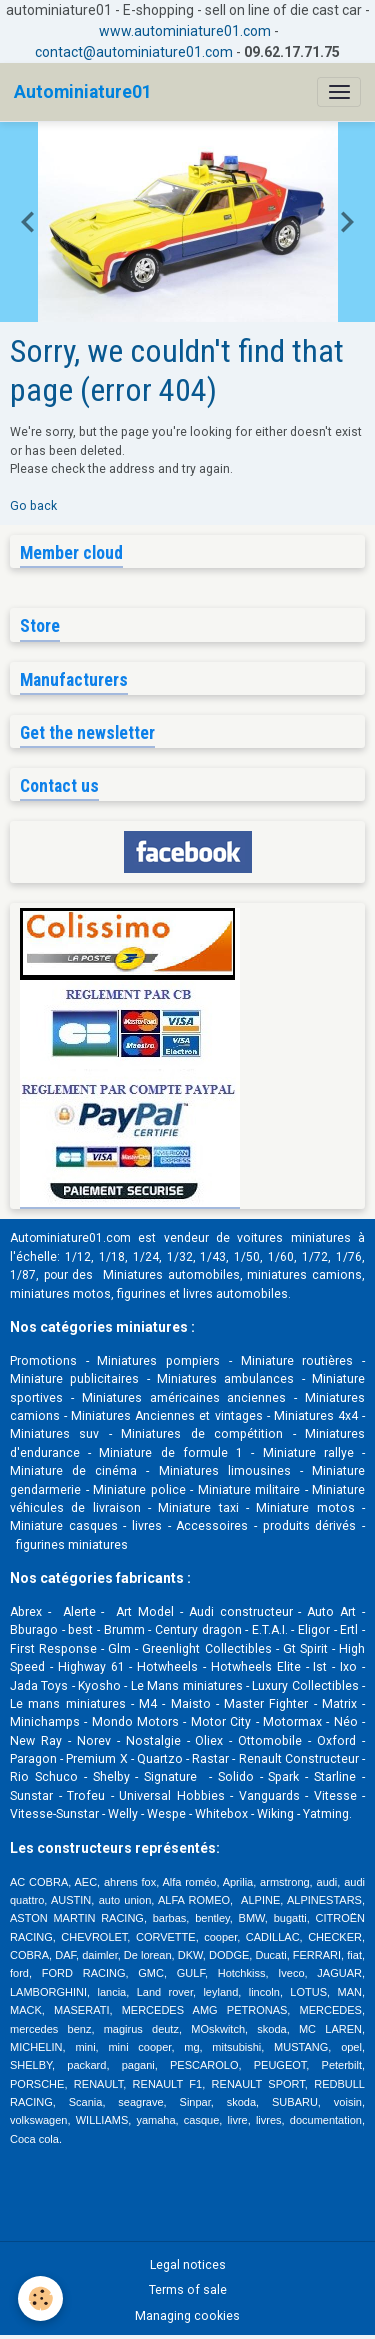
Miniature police (139, 1490)
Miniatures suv (54, 1434)
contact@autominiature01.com (134, 52)
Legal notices (188, 2265)
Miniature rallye (308, 1453)
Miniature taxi (198, 1508)
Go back (33, 506)
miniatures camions (304, 1275)
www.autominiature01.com (185, 31)
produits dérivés (310, 1526)
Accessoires (212, 1526)
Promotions (43, 1361)
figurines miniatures (70, 1545)
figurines (141, 1294)
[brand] (83, 92)
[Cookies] (40, 2298)
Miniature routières (297, 1361)
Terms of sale (188, 2290)
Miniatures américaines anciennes (184, 1398)
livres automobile (232, 1294)
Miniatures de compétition (202, 1434)
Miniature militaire (249, 1490)
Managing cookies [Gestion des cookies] (187, 2316)
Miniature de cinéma (73, 1471)
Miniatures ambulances (225, 1379)
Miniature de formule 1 (171, 1453)
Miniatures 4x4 (316, 1416)
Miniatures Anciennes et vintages (166, 1416)
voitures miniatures (293, 1238)
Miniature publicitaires (74, 1379)
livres (147, 1526)
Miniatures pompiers (158, 1361)
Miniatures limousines (225, 1471)
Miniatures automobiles (171, 1275)
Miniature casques (64, 1526)
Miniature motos (305, 1508)
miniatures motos (60, 1294)
